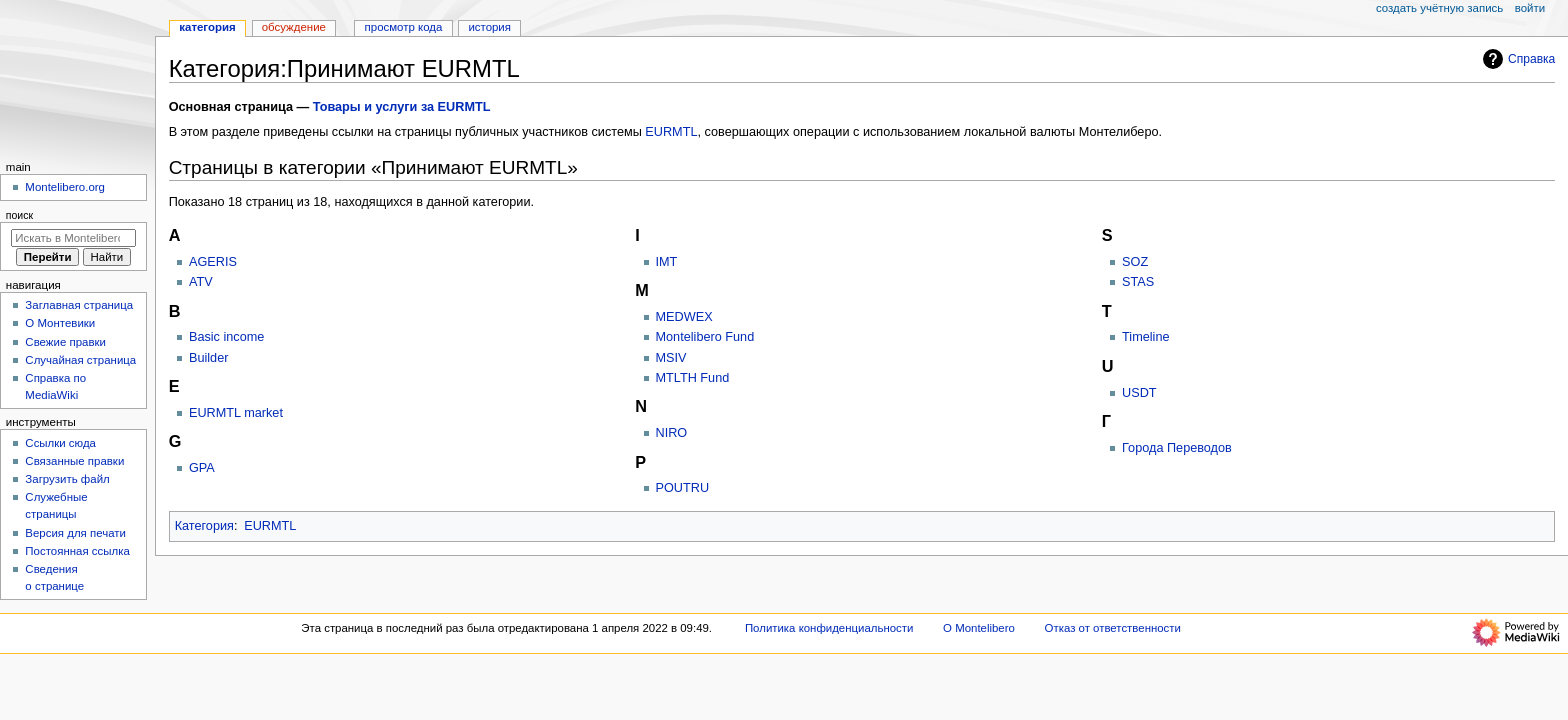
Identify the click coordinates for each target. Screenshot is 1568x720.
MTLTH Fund (693, 378)
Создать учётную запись (1439, 8)
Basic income (226, 337)
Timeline (1145, 337)
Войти (1530, 8)
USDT (1139, 393)
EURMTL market (236, 413)
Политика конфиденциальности (829, 628)
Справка (1516, 59)
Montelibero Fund (705, 337)
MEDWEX (684, 317)
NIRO (672, 433)
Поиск (19, 215)
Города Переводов (1177, 448)
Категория (204, 526)
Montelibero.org (65, 187)
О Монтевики (60, 323)
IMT (667, 262)
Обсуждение (294, 27)
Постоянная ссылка (77, 551)
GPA (202, 468)
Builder (209, 358)
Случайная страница (80, 360)
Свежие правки (65, 342)
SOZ (1135, 262)
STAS (1138, 282)
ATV (201, 282)
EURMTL (671, 132)
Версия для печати (75, 533)
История (489, 27)
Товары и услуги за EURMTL (402, 107)
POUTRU (683, 488)
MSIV (671, 358)
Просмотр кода (404, 27)
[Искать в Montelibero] (73, 238)
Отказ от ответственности (1113, 628)
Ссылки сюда (60, 443)
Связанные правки (74, 461)
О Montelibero (979, 628)
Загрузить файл (67, 479)
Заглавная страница (79, 305)
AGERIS (213, 262)
